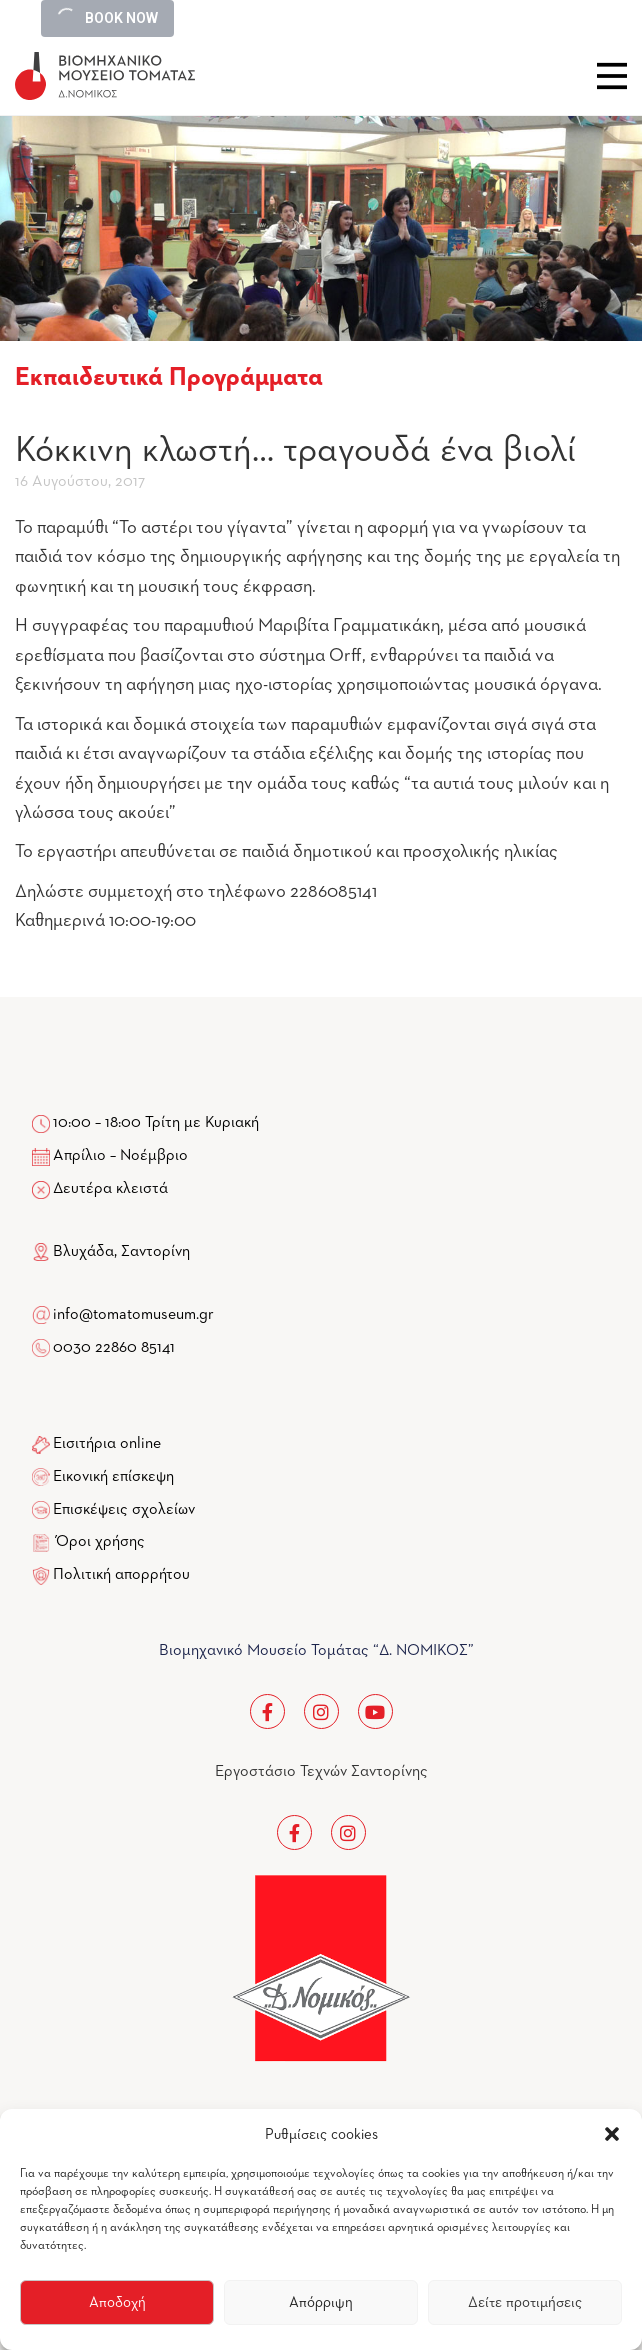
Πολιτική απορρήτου (121, 1575)
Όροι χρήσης (100, 1542)
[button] (612, 2134)
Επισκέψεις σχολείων (124, 1510)
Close (612, 76)
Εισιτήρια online (107, 1444)
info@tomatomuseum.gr (133, 1315)
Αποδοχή (117, 2302)
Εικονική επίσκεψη (113, 1477)
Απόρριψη (321, 2302)
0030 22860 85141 (112, 1348)
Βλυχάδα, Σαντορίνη (111, 1252)
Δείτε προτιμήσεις (525, 2302)
